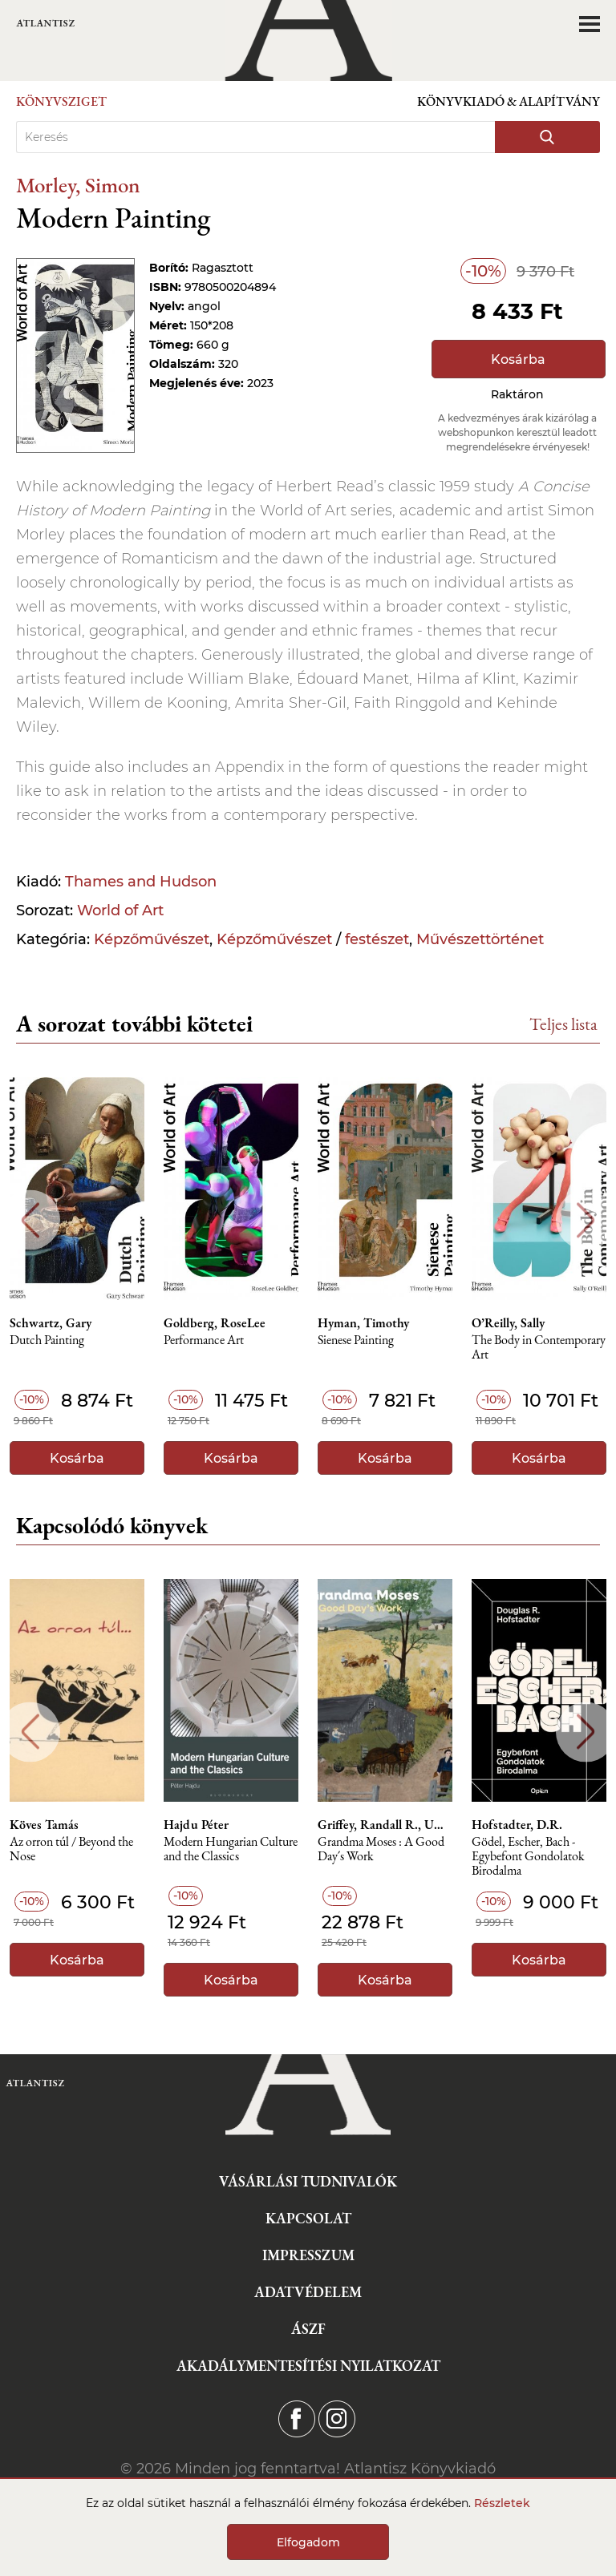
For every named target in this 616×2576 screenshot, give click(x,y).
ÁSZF (308, 2329)
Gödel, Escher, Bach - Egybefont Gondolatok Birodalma (528, 1857)
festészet (377, 939)
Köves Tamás (44, 1825)
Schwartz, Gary (50, 1323)
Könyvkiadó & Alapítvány (508, 101)
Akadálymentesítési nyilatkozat (308, 2365)
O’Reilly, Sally (508, 1323)
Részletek (502, 2503)
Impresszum (308, 2255)
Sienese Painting (356, 1340)
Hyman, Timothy (363, 1323)
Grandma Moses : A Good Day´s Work (381, 1849)
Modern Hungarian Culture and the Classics (231, 1849)
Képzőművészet (151, 939)
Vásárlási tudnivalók (308, 2181)
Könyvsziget (61, 101)
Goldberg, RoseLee (214, 1323)
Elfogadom (308, 2542)
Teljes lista (563, 1024)
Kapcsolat (308, 2218)
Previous (30, 1220)
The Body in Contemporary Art (539, 1348)
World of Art (120, 910)
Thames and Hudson (141, 881)
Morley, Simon (78, 185)
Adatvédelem (308, 2292)
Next (586, 1220)
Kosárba (518, 359)
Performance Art (204, 1340)
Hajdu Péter (196, 1825)
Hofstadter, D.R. (517, 1825)
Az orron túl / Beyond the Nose (71, 1849)
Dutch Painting (47, 1340)
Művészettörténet (480, 939)
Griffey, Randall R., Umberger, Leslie (385, 1825)
